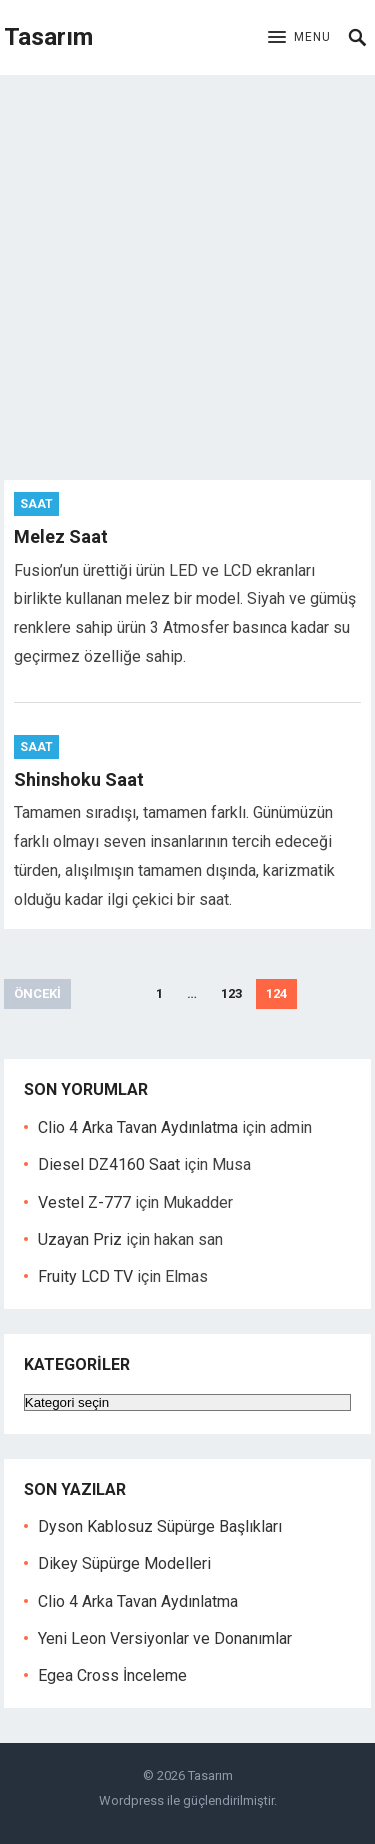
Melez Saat (61, 536)
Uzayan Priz (80, 1239)
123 (231, 993)
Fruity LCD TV (85, 1276)
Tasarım (48, 37)
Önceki (37, 993)
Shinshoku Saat (79, 779)
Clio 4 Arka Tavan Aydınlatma (138, 1127)
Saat (36, 504)
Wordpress (131, 1800)
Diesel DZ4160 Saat (109, 1164)
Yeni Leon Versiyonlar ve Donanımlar (165, 1638)
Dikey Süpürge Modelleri (124, 1563)
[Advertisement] (187, 272)
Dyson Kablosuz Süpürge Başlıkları (160, 1526)
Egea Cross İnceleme (112, 1675)
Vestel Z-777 (84, 1202)
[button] (299, 38)
